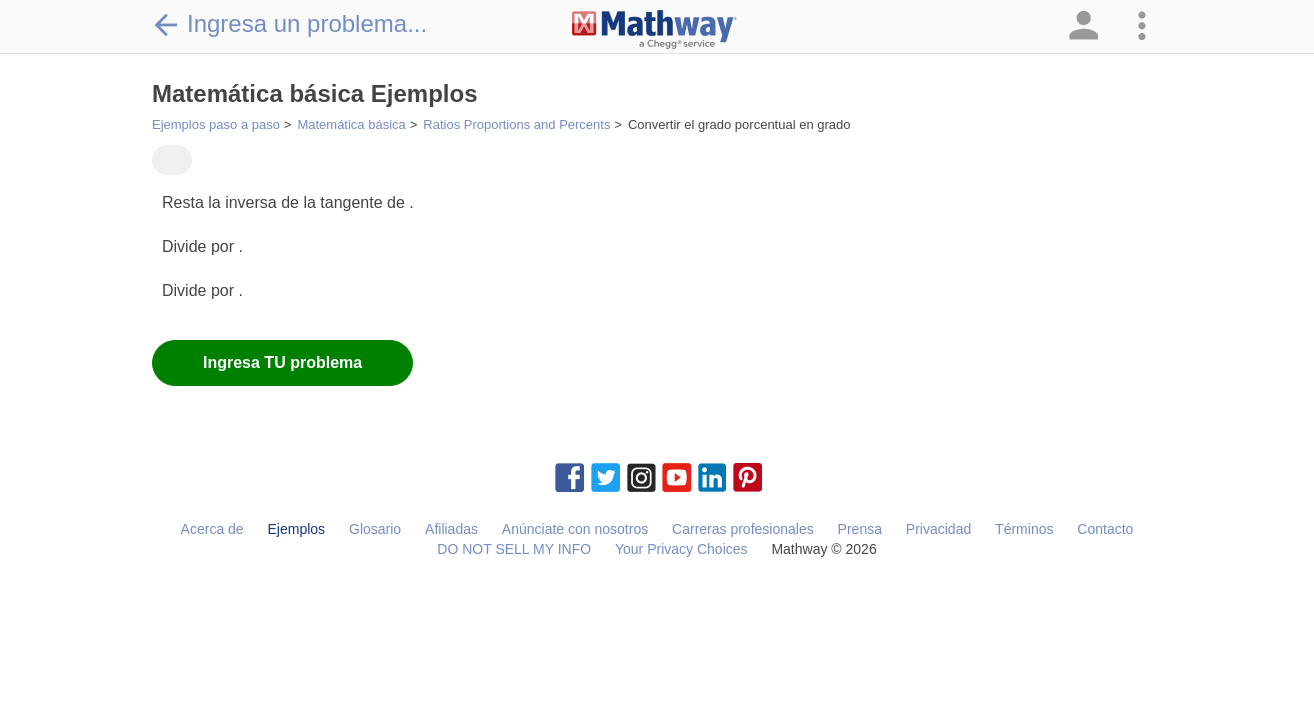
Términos (1024, 529)
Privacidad (938, 529)
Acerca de (212, 529)
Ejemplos (297, 529)
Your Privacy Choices (681, 549)
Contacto (1105, 529)
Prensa (860, 529)
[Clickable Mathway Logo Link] (654, 30)
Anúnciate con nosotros (575, 529)
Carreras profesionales (743, 529)
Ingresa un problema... (289, 24)
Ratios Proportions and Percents (516, 124)
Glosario (375, 529)
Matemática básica (351, 124)
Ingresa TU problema (282, 362)
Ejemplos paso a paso (216, 124)
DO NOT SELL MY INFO (514, 549)
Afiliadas (451, 529)
